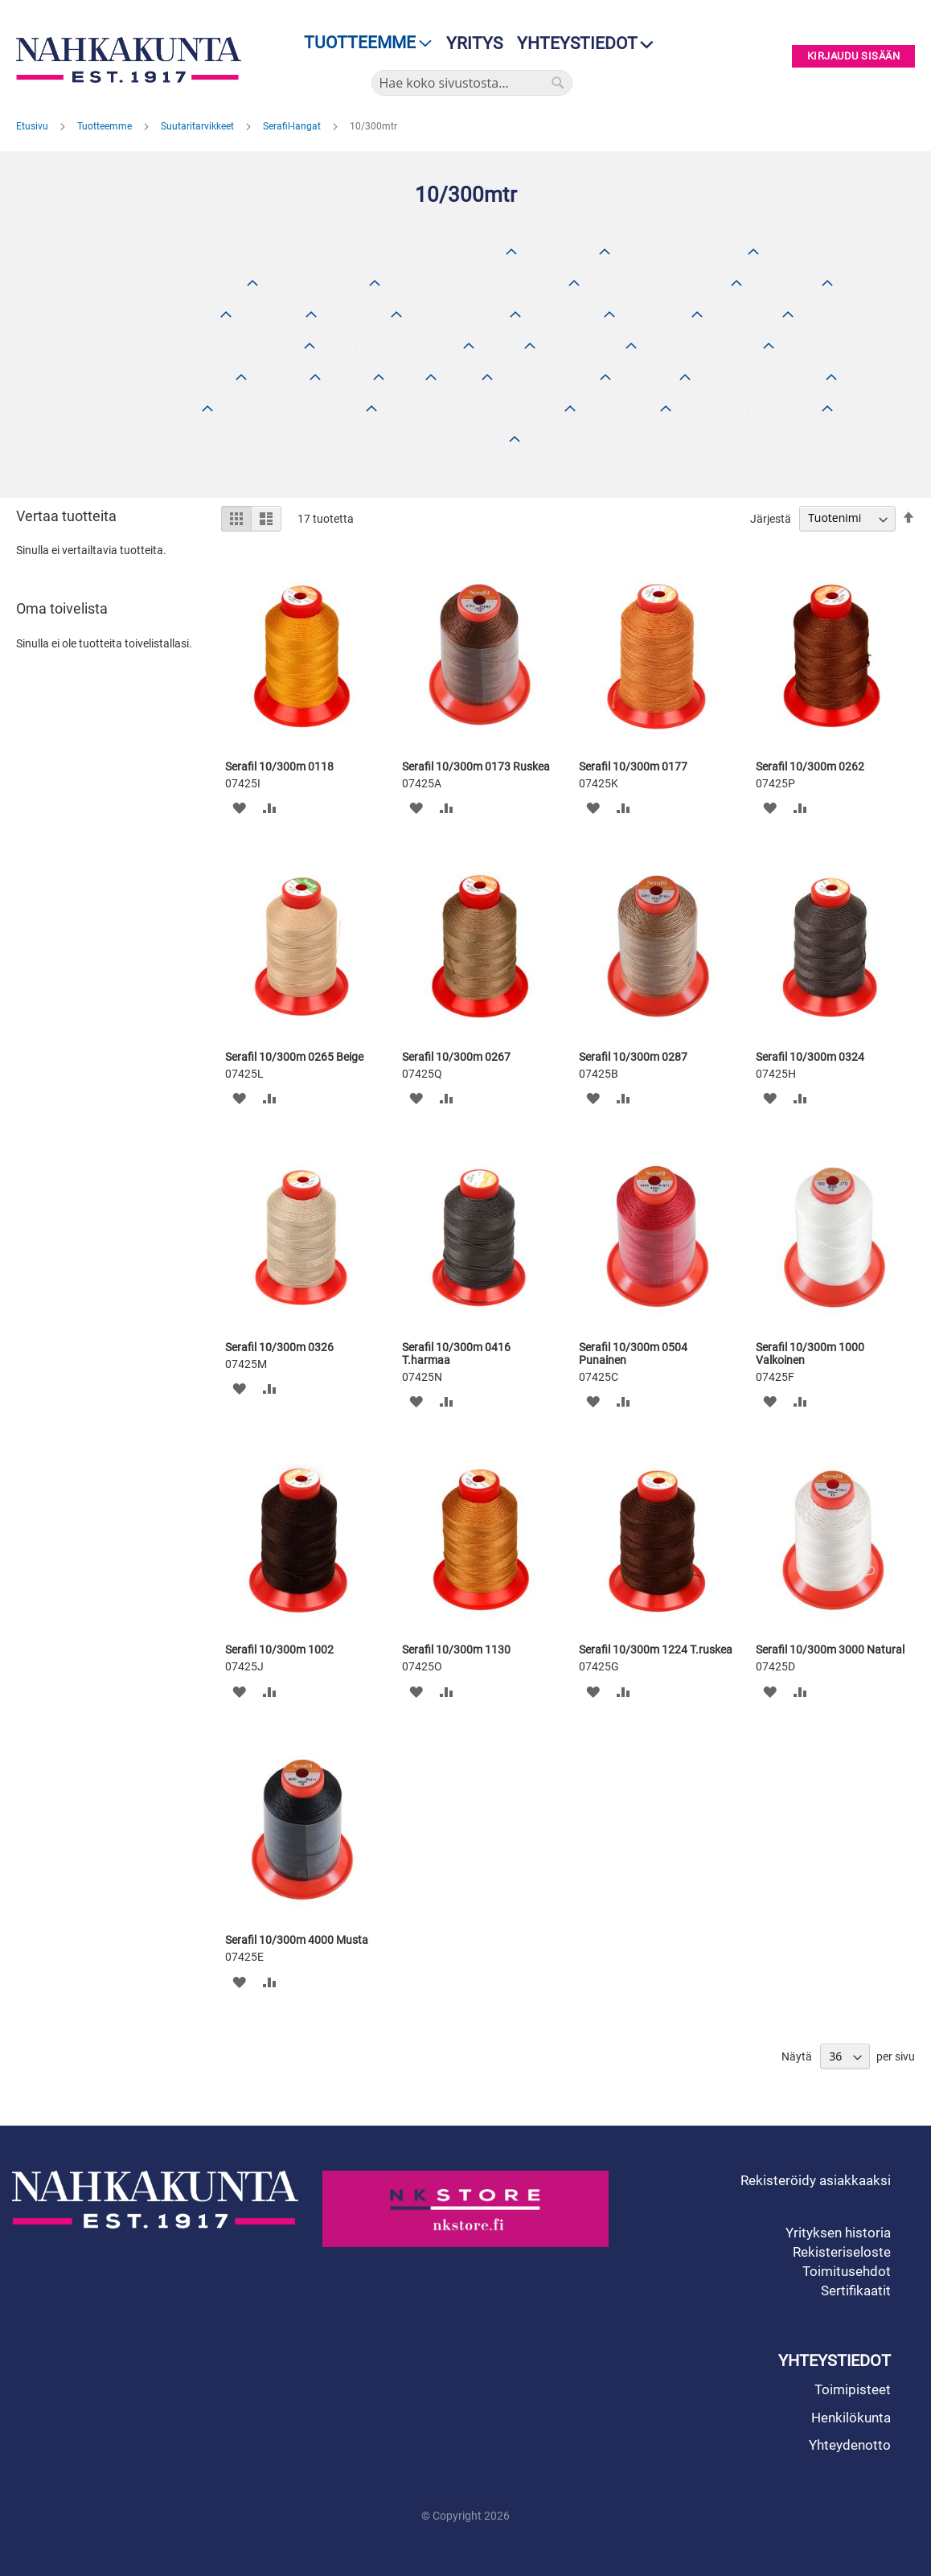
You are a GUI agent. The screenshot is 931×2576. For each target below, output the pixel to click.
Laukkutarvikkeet (317, 284)
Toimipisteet (852, 2389)
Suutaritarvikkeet (198, 126)
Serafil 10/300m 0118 (279, 766)
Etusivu (33, 126)
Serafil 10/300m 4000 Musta (296, 1939)
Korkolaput (656, 315)
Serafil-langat (293, 126)
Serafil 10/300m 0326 (279, 1347)
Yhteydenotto (850, 2445)
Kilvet (462, 378)
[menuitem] (363, 43)
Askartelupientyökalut (682, 253)
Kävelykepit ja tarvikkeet (658, 284)
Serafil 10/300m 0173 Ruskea (476, 766)
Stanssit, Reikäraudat (761, 378)
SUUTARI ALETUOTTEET (252, 253)
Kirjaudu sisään (853, 57)
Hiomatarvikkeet (549, 378)
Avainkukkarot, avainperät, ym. (477, 284)
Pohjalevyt (271, 315)
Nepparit (280, 378)
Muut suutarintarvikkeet (176, 284)
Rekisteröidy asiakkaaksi (815, 2180)
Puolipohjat (785, 284)
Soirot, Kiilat (181, 315)
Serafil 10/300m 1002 (279, 1649)
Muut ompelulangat (703, 347)
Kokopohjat (745, 315)
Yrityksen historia (838, 2233)
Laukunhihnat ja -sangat (292, 409)
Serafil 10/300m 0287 (633, 1056)
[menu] (363, 43)
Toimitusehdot (846, 2271)
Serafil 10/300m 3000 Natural (830, 1649)
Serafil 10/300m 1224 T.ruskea (655, 1649)
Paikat (502, 347)
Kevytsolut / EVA (459, 315)
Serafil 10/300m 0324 (810, 1056)
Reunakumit (565, 315)
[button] (239, 808)
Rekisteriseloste (842, 2252)
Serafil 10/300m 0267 (456, 1056)
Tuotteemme (105, 126)
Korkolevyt (356, 315)
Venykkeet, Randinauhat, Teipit (473, 409)
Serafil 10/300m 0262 (810, 766)
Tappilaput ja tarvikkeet (232, 347)
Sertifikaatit (856, 2290)
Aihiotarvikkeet (463, 441)
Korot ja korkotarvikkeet (391, 347)
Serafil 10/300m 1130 (456, 1649)
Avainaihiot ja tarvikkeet (750, 409)
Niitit (407, 378)
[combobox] (471, 83)
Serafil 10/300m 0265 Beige (294, 1056)
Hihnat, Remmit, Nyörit (167, 378)
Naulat (349, 378)
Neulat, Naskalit (152, 409)
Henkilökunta (851, 2418)
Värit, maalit (561, 253)
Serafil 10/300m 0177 (633, 766)
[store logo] (128, 60)
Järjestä (770, 518)
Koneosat (648, 378)
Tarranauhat (621, 409)
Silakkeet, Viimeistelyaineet (424, 253)
